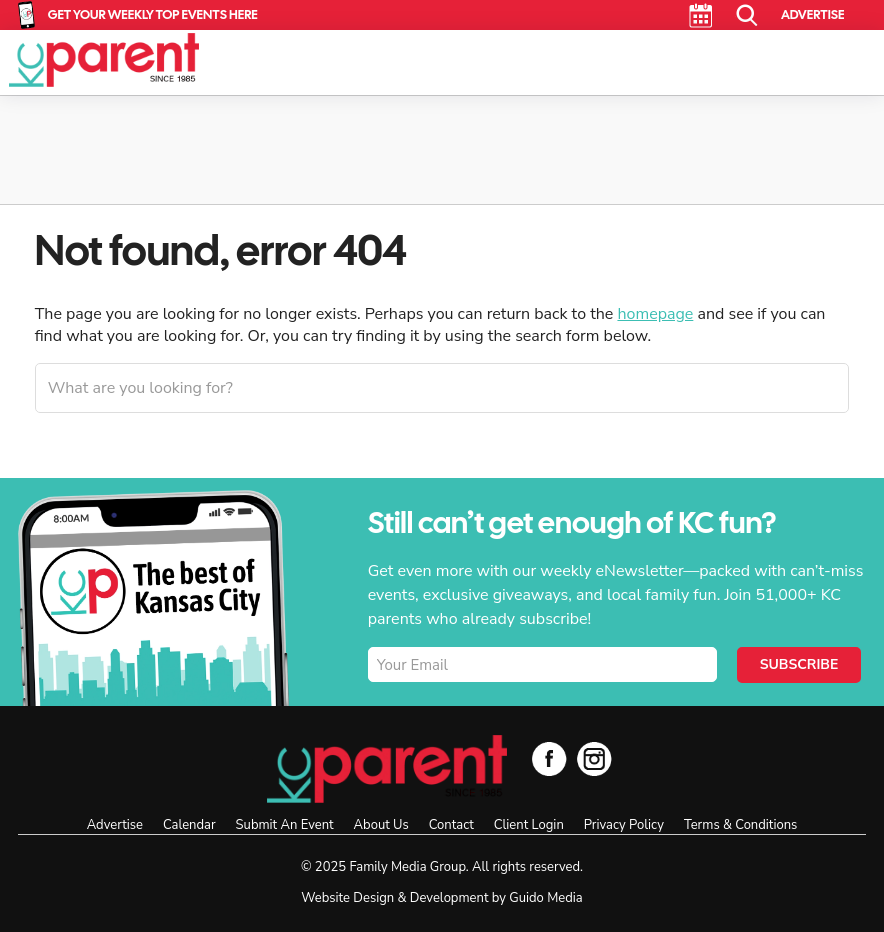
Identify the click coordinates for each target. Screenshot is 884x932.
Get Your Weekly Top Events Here (153, 14)
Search (747, 15)
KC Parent (104, 60)
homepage (655, 314)
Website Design (347, 898)
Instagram (594, 758)
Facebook (549, 758)
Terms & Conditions (740, 825)
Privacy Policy (624, 825)
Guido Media (545, 898)
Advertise (812, 14)
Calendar (700, 15)
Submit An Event (285, 825)
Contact (451, 825)
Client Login (529, 825)
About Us (381, 825)
